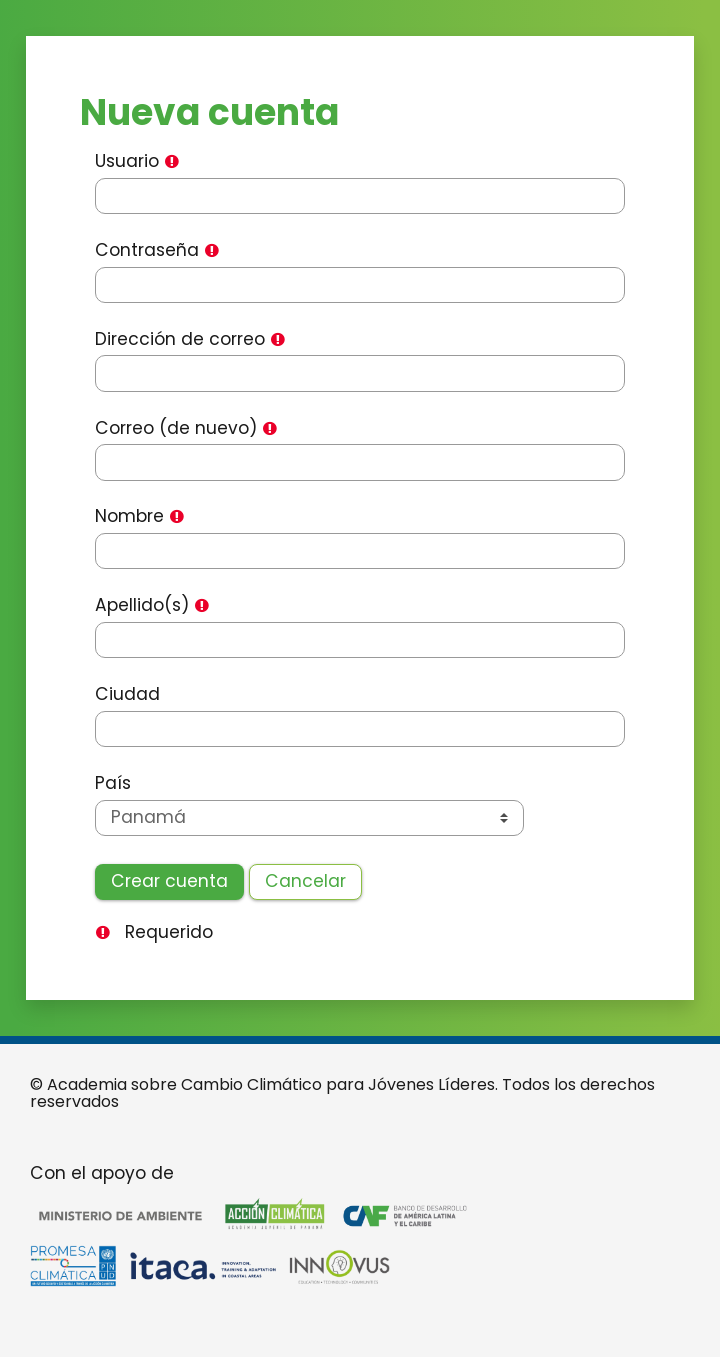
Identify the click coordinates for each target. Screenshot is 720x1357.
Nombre (129, 516)
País (113, 783)
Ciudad (127, 694)
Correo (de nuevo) (176, 428)
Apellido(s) (142, 605)
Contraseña (147, 250)
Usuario (127, 161)
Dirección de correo (180, 339)
